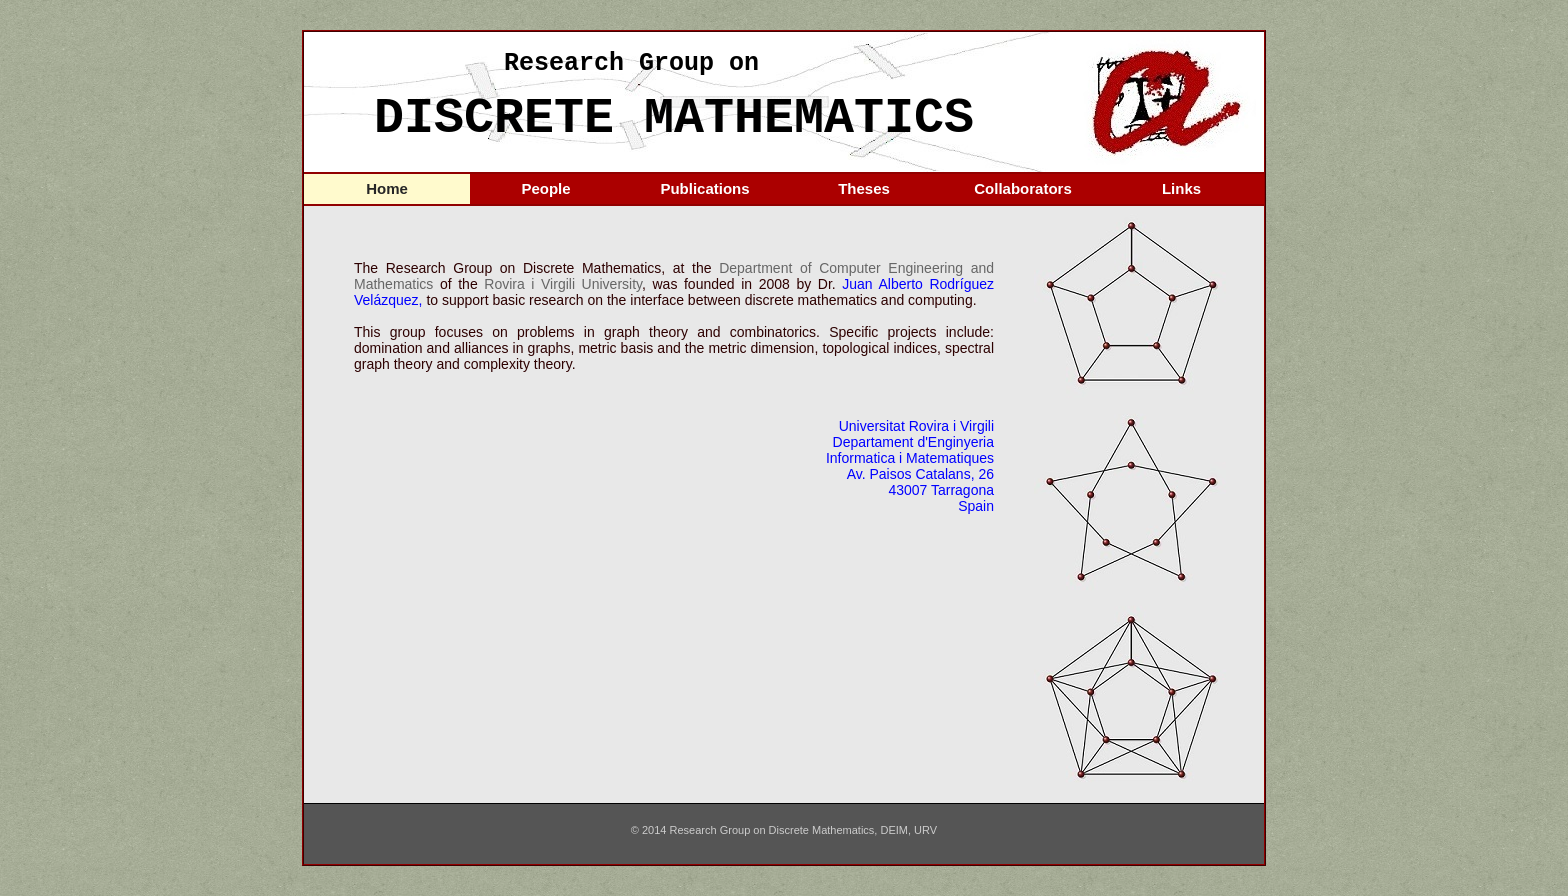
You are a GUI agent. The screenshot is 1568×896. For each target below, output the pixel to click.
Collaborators (1023, 188)
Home (387, 188)
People (545, 188)
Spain (976, 506)
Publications (704, 188)
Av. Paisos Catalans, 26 (920, 474)
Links (1181, 188)
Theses (864, 188)
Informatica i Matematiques (910, 458)
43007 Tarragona (941, 490)
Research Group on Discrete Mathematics (772, 830)
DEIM (894, 830)
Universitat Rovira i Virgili (916, 426)
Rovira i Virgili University (563, 284)
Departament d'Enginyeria (913, 442)
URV (925, 830)
